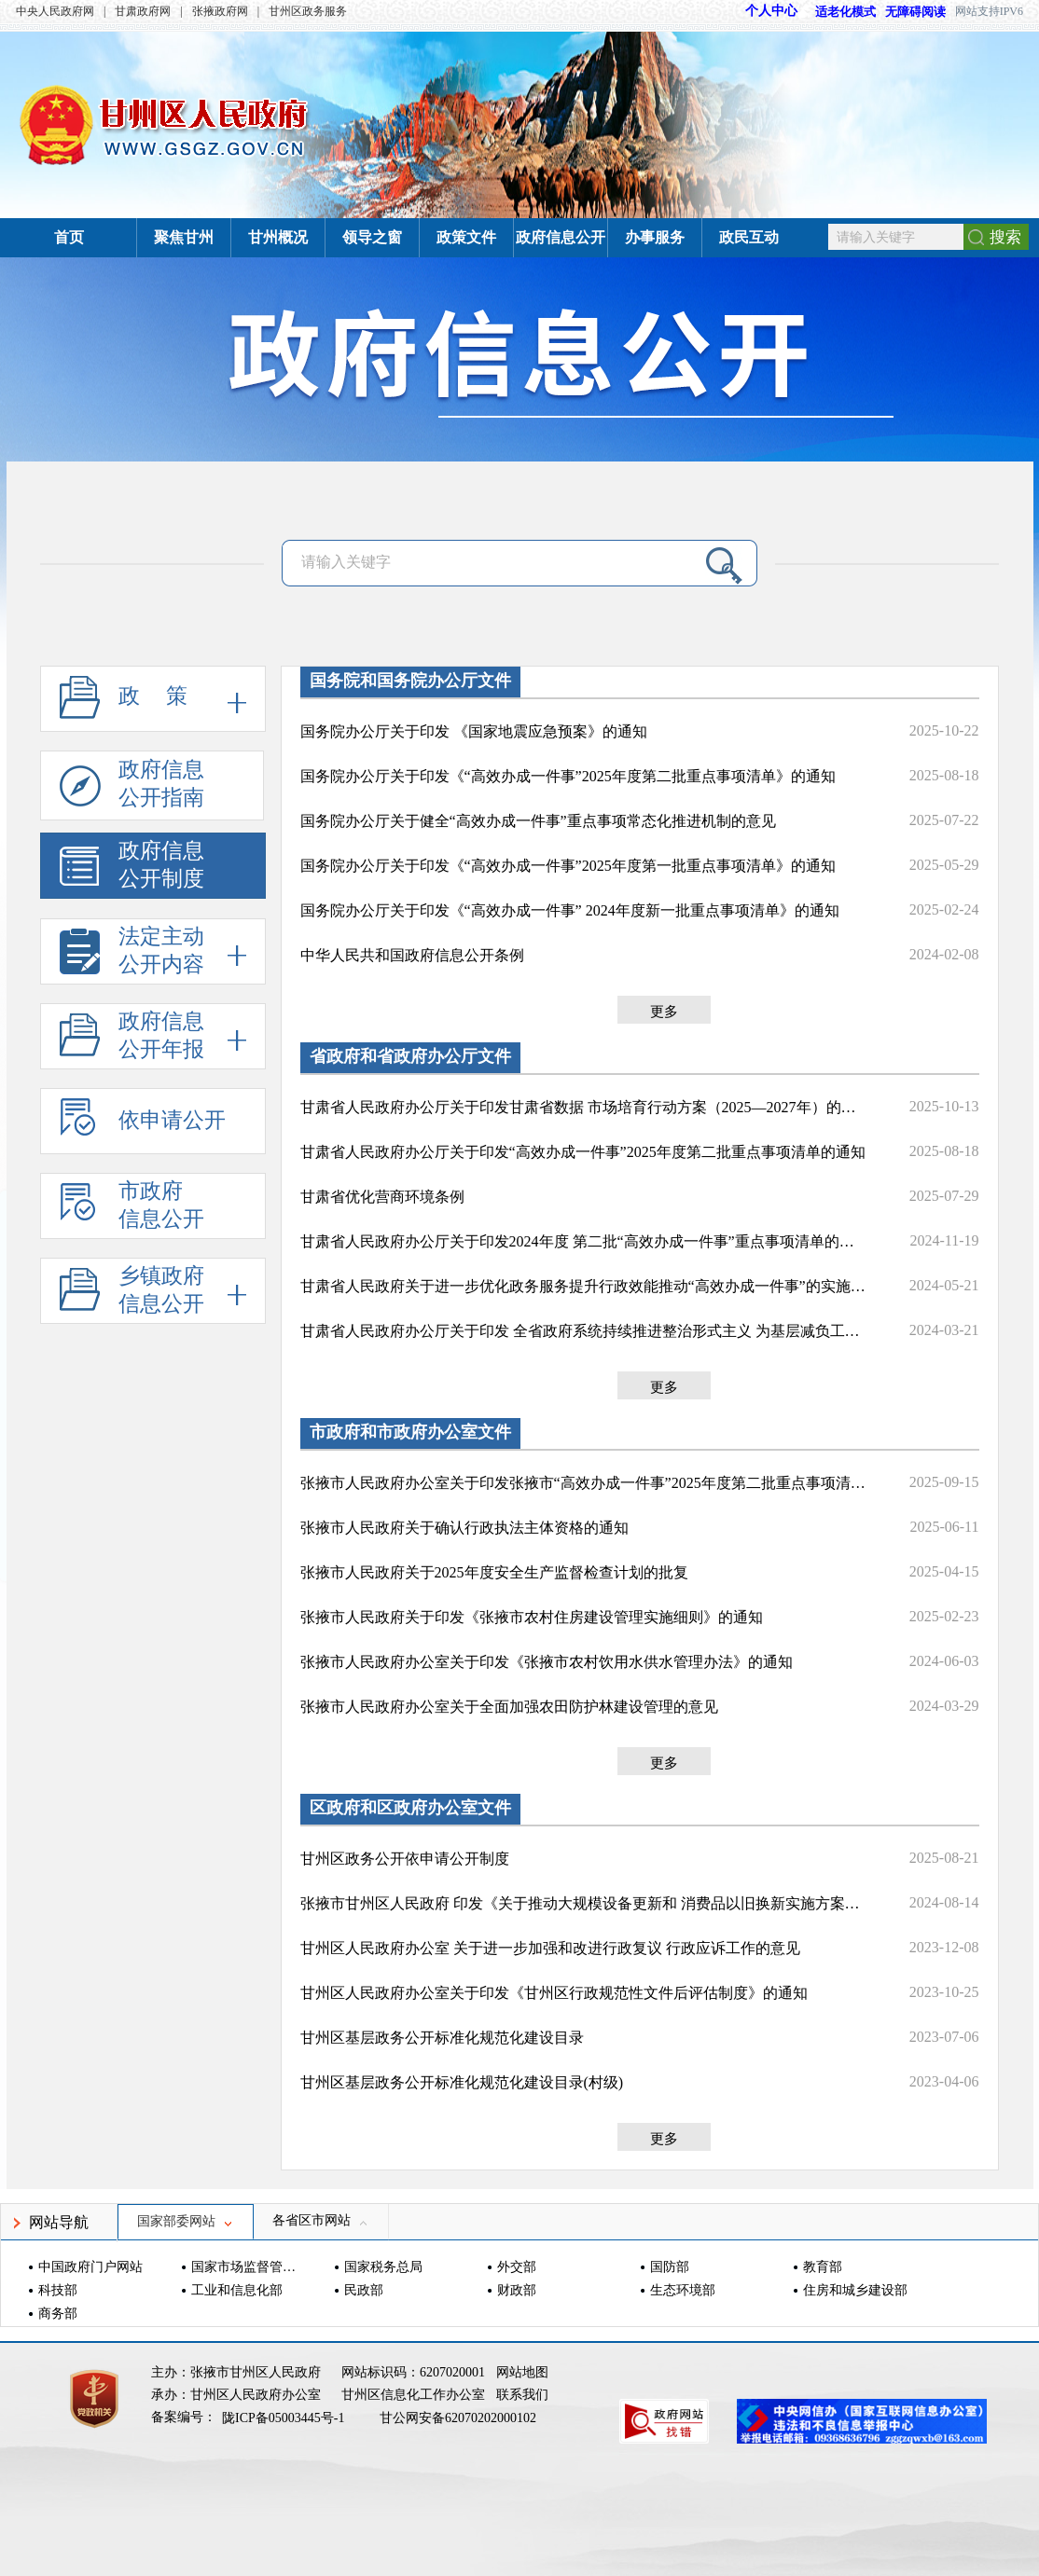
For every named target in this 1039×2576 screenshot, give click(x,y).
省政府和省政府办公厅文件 (410, 1056)
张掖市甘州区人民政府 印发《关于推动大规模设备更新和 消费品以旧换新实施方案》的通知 (584, 1903)
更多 (664, 1011)
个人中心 (771, 11)
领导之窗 (372, 237)
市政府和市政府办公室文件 (410, 1432)
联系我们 (522, 2395)
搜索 (1005, 237)
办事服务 (655, 237)
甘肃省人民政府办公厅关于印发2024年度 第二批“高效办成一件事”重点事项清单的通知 (584, 1241)
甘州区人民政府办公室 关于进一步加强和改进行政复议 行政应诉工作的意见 (550, 1948)
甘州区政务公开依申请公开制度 (404, 1859)
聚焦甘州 (184, 237)
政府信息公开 (560, 237)
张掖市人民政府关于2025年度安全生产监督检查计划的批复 (494, 1572)
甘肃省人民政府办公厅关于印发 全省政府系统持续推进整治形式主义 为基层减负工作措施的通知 (584, 1331)
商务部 (57, 2314)
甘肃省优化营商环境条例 (382, 1197)
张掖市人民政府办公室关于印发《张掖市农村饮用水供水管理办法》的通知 (546, 1662)
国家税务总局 (383, 2267)
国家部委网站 (185, 2221)
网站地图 (522, 2372)
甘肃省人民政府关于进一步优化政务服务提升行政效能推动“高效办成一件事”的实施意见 (584, 1286)
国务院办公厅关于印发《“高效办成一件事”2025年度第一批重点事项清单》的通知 (568, 866)
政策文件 (466, 237)
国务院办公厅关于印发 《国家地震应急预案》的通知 (473, 731)
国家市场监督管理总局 (245, 2267)
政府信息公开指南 (132, 789)
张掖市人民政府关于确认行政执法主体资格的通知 (464, 1528)
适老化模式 (836, 12)
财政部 (516, 2290)
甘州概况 (278, 237)
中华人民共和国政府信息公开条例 (412, 955)
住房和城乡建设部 (855, 2290)
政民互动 (749, 237)
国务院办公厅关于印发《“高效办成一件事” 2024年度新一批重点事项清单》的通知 (569, 910)
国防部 (669, 2267)
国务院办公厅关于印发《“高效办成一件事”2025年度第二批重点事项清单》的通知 (568, 776)
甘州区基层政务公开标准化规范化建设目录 (442, 2038)
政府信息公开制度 (132, 869)
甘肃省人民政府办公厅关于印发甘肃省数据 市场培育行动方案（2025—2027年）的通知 (584, 1107)
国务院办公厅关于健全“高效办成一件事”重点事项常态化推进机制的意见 (538, 821)
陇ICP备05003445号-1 (285, 2418)
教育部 (822, 2267)
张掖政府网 (220, 11)
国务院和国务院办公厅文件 (410, 680)
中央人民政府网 (55, 11)
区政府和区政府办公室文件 (410, 1807)
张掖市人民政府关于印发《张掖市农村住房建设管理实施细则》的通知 (531, 1617)
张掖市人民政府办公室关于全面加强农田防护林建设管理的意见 (509, 1707)
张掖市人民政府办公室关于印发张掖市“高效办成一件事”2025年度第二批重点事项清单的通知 (584, 1483)
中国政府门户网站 (90, 2267)
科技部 (57, 2290)
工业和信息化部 (237, 2290)
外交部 (516, 2267)
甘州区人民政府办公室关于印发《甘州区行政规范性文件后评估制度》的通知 (554, 1993)
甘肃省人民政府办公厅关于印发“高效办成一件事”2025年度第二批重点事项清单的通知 (583, 1152)
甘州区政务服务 (308, 11)
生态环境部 (682, 2290)
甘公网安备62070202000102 (458, 2418)
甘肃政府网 (143, 11)
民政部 (363, 2290)
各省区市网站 (320, 2220)
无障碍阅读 (915, 12)
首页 (69, 237)
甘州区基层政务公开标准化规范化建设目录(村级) (462, 2082)
